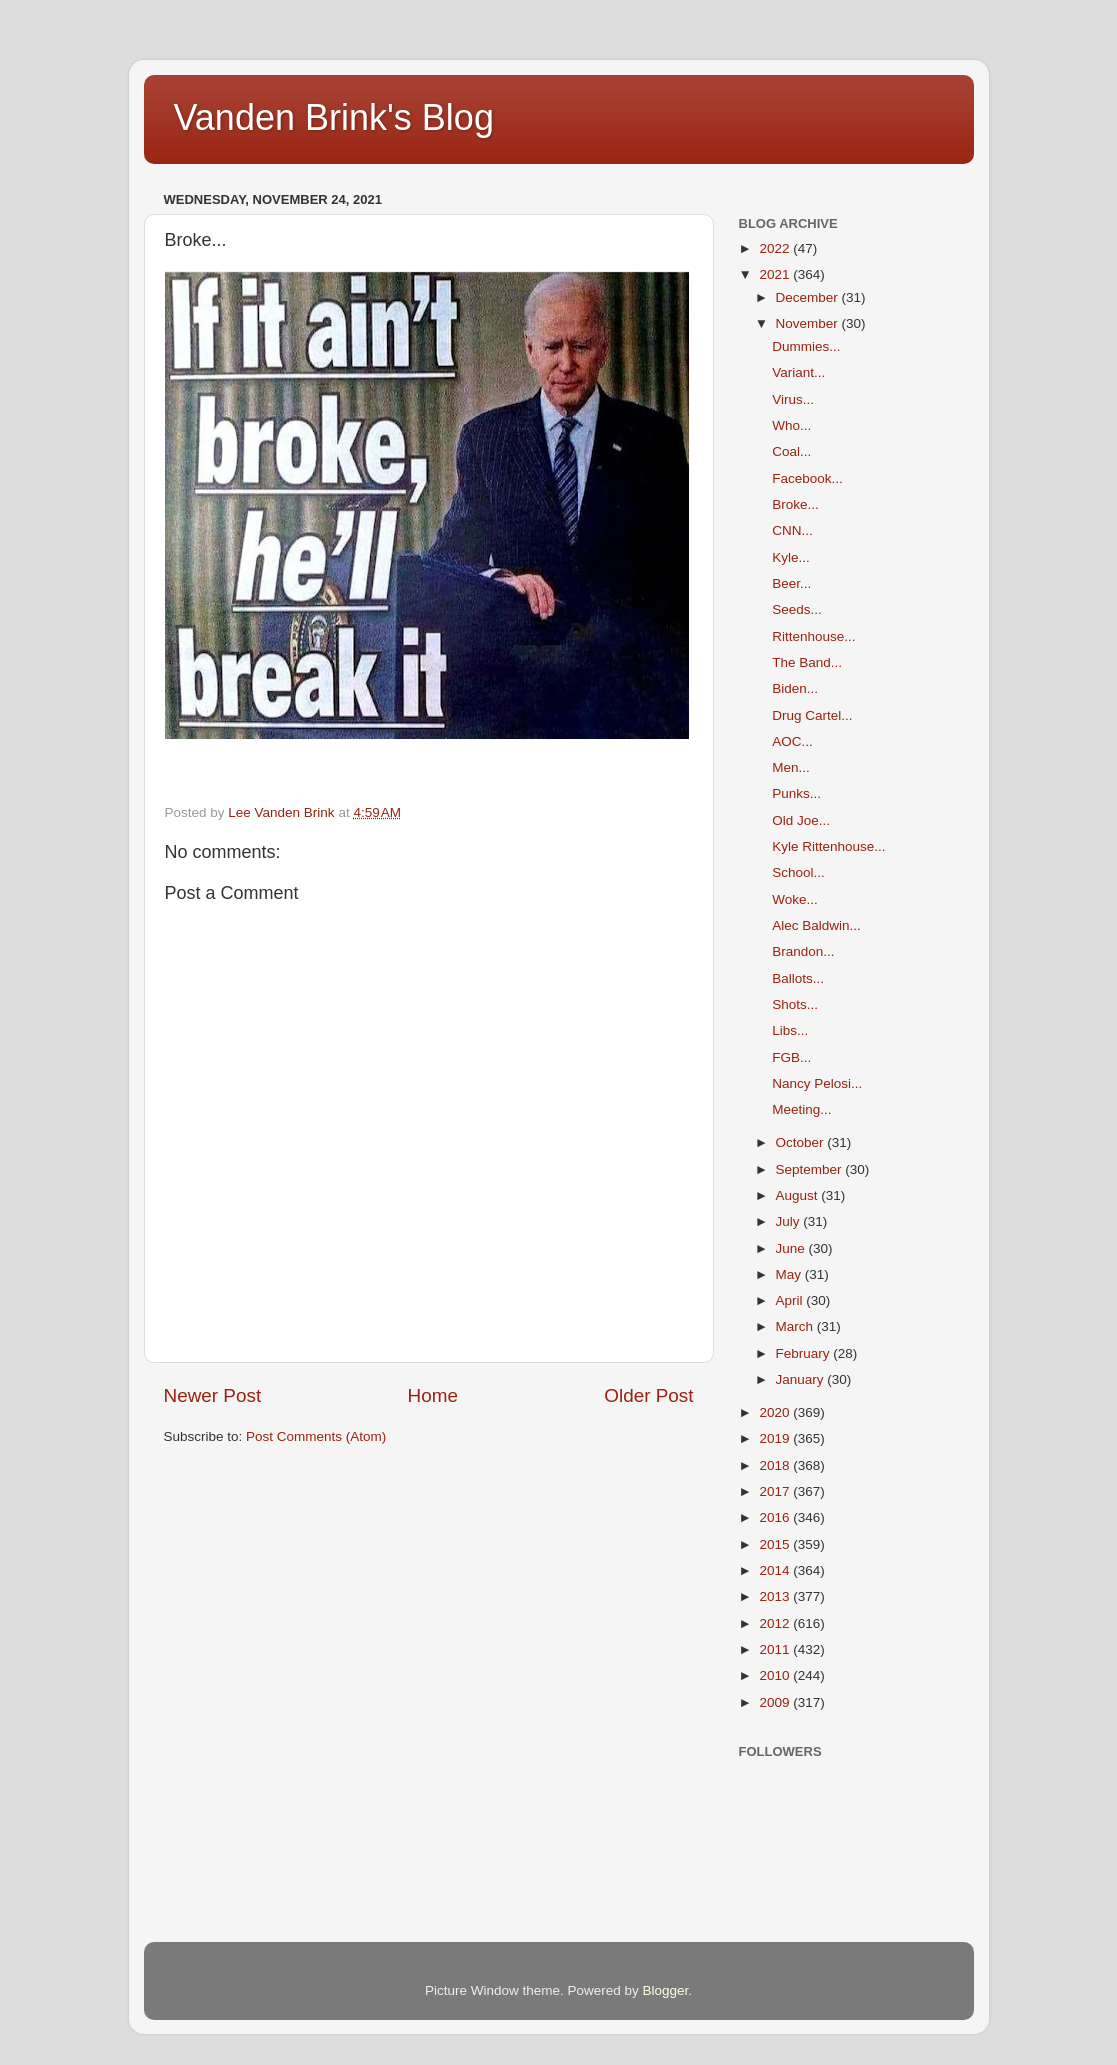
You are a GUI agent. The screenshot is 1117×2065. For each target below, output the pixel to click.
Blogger (666, 1990)
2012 (776, 1623)
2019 (776, 1438)
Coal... (791, 451)
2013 (776, 1596)
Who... (791, 425)
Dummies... (806, 346)
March (796, 1326)
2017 (776, 1491)
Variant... (798, 372)
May (790, 1274)
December (809, 297)
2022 (776, 248)
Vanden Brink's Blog (334, 117)
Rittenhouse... (813, 636)
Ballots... (798, 978)
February (805, 1353)
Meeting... (801, 1109)
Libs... (790, 1030)
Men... (791, 767)
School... (798, 872)
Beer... (791, 583)
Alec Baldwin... (816, 925)
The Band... (807, 662)
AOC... (792, 741)
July (790, 1221)
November (809, 323)
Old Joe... (801, 820)
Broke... (795, 504)
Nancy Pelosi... (817, 1083)
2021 (776, 274)
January (802, 1379)
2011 (776, 1649)
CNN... (792, 530)
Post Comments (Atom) (316, 1436)
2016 (776, 1517)
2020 (776, 1412)
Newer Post (213, 1395)
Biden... (795, 688)
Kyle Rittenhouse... (828, 846)
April (791, 1300)
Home (433, 1395)
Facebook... (807, 478)
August (799, 1195)
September (811, 1169)
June (792, 1248)
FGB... (791, 1057)
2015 (776, 1544)
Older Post (648, 1395)
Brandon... (803, 951)
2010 (776, 1675)
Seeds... (797, 609)
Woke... (795, 899)
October (802, 1142)
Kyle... (791, 557)
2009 (776, 1702)
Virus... (793, 399)
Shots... (795, 1004)
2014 (776, 1570)
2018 (776, 1465)
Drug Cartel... (812, 715)
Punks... (796, 793)
